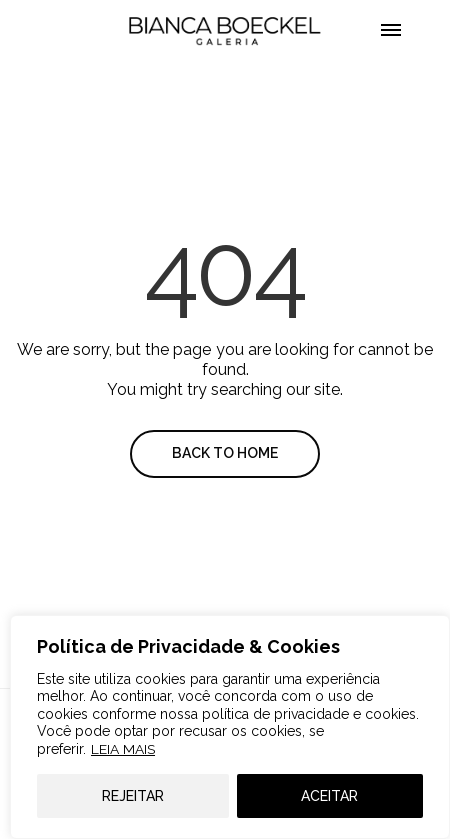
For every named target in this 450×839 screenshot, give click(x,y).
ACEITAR (329, 796)
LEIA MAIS (123, 749)
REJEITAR (133, 796)
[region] (230, 727)
